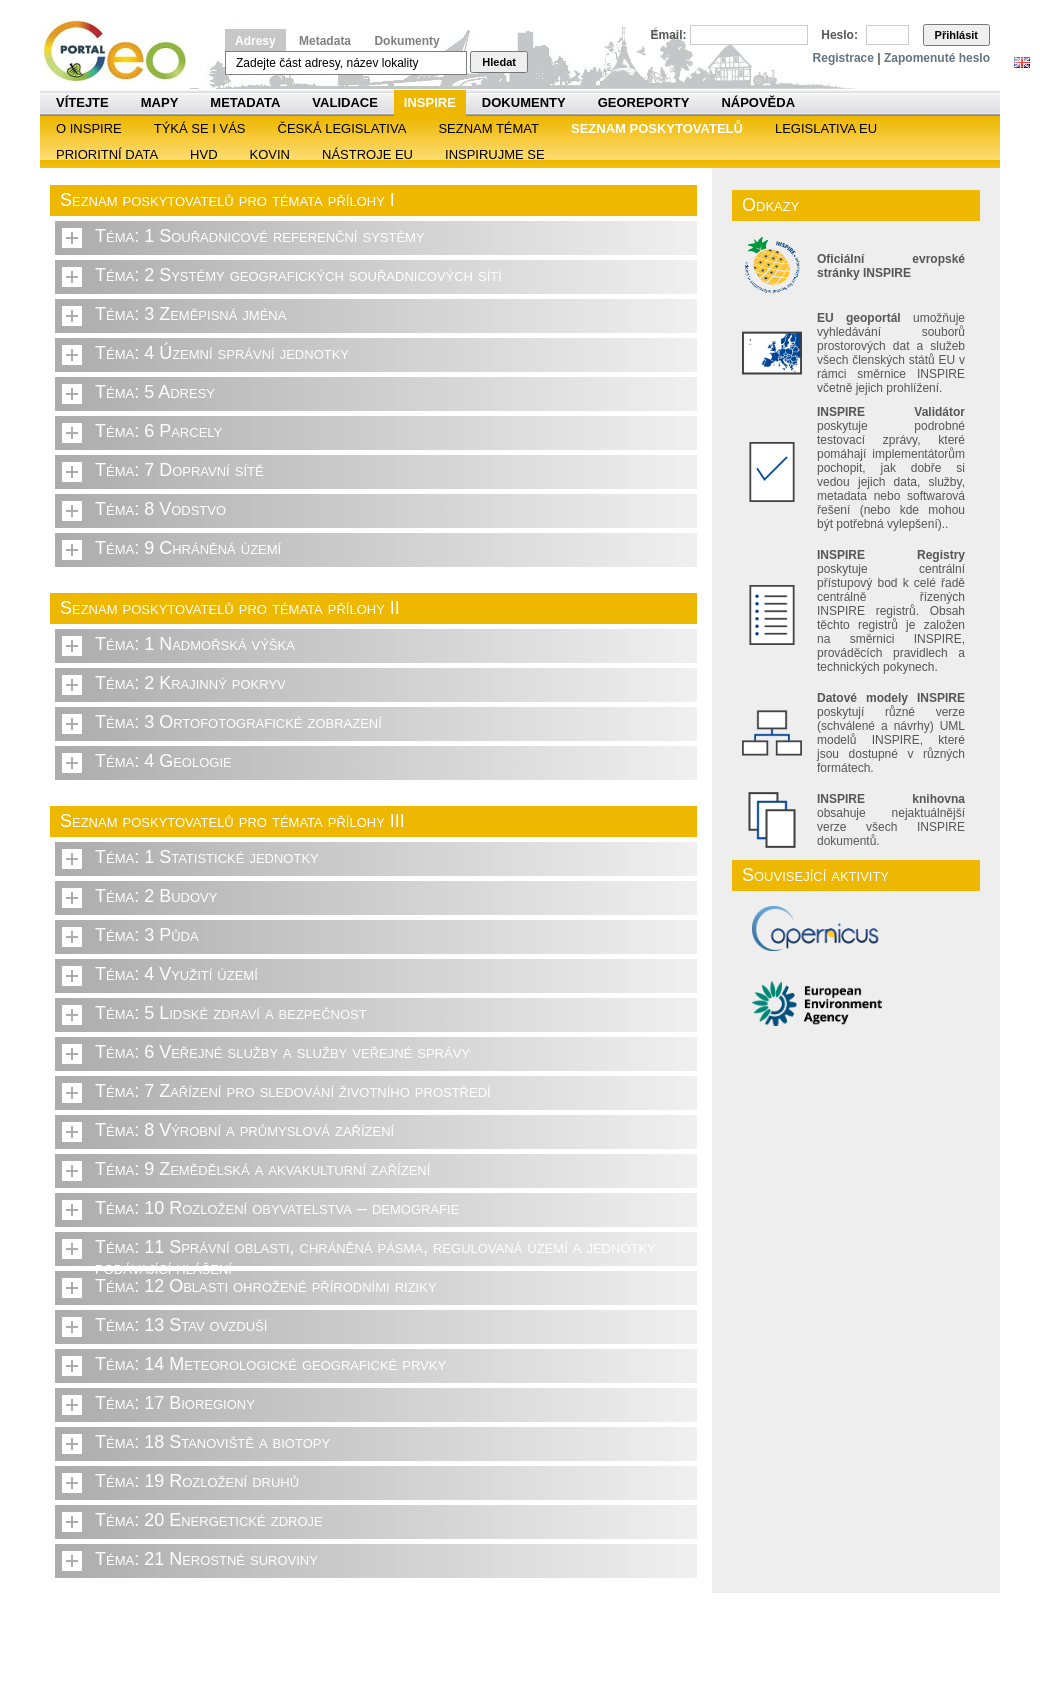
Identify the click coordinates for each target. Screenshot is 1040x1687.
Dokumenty (406, 41)
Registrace (843, 58)
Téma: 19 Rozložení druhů (197, 1481)
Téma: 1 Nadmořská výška (195, 644)
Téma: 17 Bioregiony (175, 1403)
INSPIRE (430, 102)
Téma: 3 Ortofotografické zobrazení (238, 722)
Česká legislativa (342, 128)
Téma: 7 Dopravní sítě (179, 470)
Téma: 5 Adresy (155, 392)
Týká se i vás (200, 128)
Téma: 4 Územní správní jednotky (222, 353)
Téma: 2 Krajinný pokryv (190, 683)
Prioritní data (107, 154)
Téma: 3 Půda (147, 935)
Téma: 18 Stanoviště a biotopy (212, 1442)
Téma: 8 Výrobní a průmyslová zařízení (244, 1130)
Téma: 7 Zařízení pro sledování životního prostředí (293, 1091)
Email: (669, 35)
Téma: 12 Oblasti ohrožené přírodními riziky (266, 1286)
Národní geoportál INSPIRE (122, 51)
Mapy (160, 102)
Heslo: (839, 35)
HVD (203, 154)
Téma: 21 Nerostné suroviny (206, 1559)
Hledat (499, 62)
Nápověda (758, 102)
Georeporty (644, 102)
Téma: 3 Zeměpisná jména (190, 314)
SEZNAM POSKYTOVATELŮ (657, 128)
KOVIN (270, 154)
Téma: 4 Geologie (163, 761)
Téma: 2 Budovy (156, 896)
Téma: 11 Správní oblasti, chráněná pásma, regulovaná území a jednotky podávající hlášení (375, 1251)
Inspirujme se (495, 154)
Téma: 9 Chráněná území (188, 548)
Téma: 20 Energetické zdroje (209, 1520)
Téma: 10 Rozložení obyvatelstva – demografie (277, 1208)
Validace (344, 102)
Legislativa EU (826, 128)
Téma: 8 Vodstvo (160, 509)
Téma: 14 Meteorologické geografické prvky (270, 1364)
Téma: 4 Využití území (176, 974)
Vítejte (82, 102)
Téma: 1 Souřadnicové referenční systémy (260, 236)
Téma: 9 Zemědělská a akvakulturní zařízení (262, 1169)
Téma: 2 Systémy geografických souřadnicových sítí (298, 275)
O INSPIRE (89, 128)
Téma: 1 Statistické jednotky (207, 857)
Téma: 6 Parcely (158, 431)
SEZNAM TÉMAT (488, 128)
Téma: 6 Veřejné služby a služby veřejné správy (282, 1052)
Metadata (325, 41)
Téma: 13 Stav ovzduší (181, 1325)
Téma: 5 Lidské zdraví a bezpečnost (231, 1013)
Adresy (255, 41)
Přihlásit (956, 35)
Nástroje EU (367, 154)
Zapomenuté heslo (937, 58)
